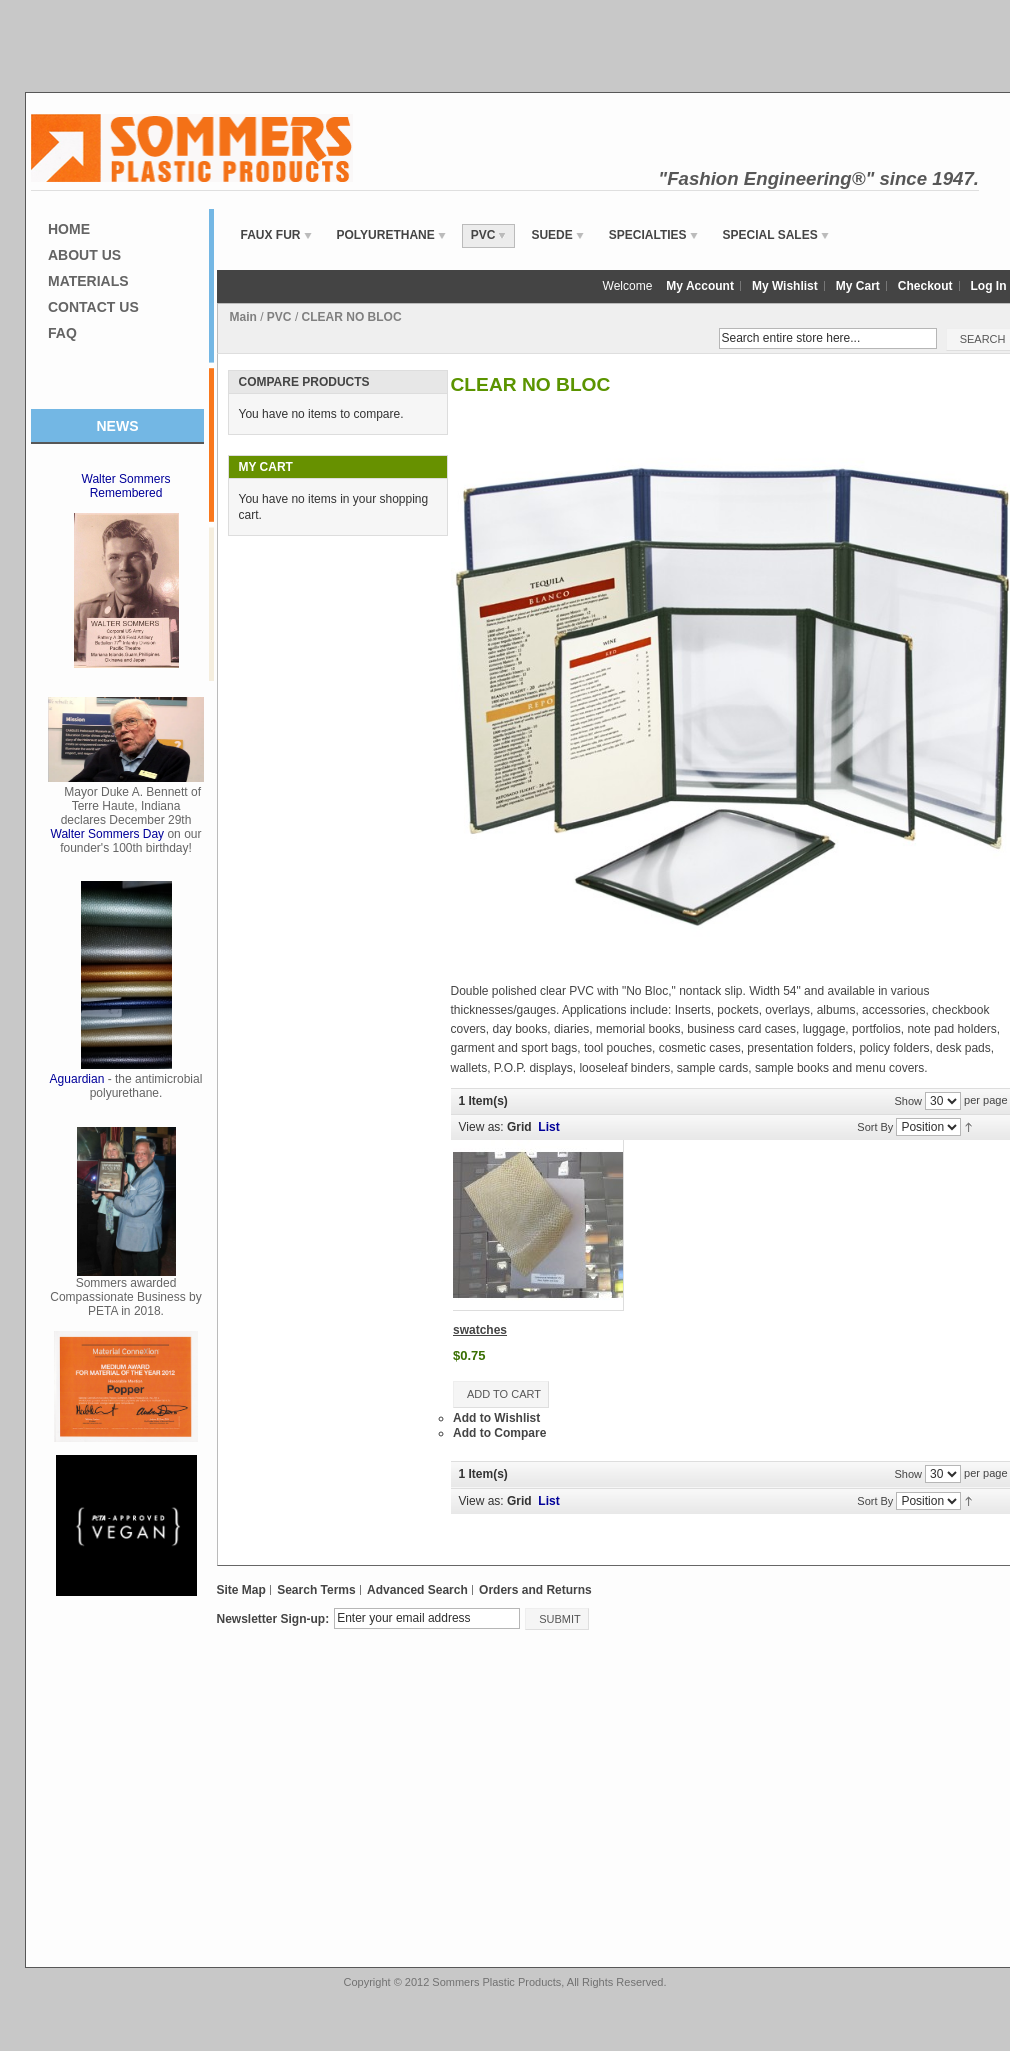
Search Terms (316, 1590)
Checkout (925, 286)
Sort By (875, 1127)
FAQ (62, 333)
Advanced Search (417, 1590)
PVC (279, 317)
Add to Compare (499, 1433)
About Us (84, 255)
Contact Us (93, 307)
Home (69, 229)
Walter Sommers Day (108, 834)
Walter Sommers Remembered (126, 486)
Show (908, 1100)
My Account (700, 286)
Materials (88, 281)
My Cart (858, 286)
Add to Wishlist (496, 1418)
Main (243, 317)
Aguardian (77, 1079)
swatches (480, 1330)
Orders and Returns (535, 1590)
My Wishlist (785, 286)
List (548, 1127)
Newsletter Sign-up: (273, 1619)
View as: (481, 1127)
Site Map (241, 1590)
